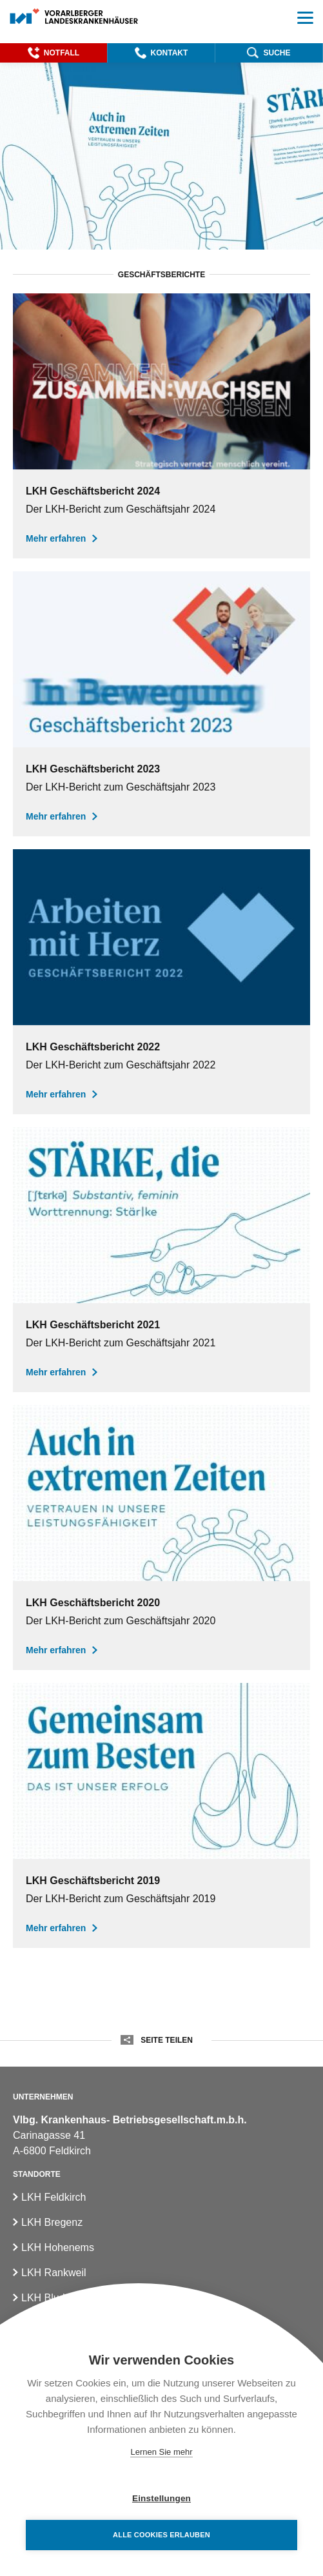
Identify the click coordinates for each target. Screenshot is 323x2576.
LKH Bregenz (52, 2222)
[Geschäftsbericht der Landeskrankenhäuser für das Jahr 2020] (161, 1537)
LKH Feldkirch (53, 2197)
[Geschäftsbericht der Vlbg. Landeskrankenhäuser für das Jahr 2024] (161, 425)
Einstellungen (161, 2498)
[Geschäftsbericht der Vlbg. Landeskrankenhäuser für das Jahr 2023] (161, 703)
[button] (53, 53)
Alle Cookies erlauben (161, 2535)
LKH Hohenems (57, 2247)
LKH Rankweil (53, 2272)
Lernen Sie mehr (161, 2452)
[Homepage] (74, 17)
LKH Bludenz (51, 2297)
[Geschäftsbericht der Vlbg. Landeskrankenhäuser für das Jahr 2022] (161, 981)
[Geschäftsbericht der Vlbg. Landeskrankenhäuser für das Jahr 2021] (161, 1259)
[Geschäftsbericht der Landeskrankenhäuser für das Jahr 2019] (161, 1815)
